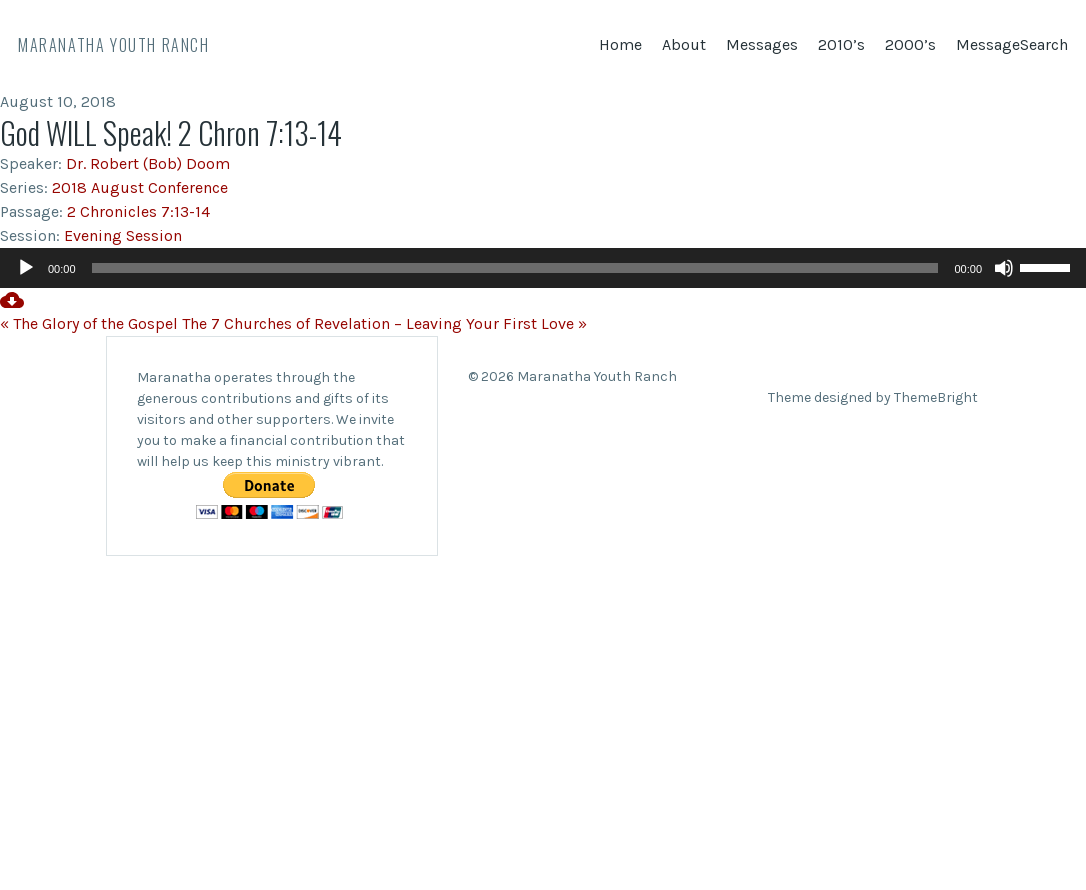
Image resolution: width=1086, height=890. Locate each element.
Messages (762, 44)
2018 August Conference (140, 187)
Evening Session (123, 235)
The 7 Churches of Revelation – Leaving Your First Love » (384, 323)
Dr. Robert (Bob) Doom (148, 163)
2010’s (841, 44)
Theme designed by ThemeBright (873, 397)
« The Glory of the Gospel (89, 323)
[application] (543, 268)
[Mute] (1004, 268)
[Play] (26, 268)
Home (620, 44)
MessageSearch (1012, 44)
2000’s (910, 44)
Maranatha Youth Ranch (114, 45)
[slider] (515, 268)
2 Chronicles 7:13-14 (138, 211)
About (684, 44)
